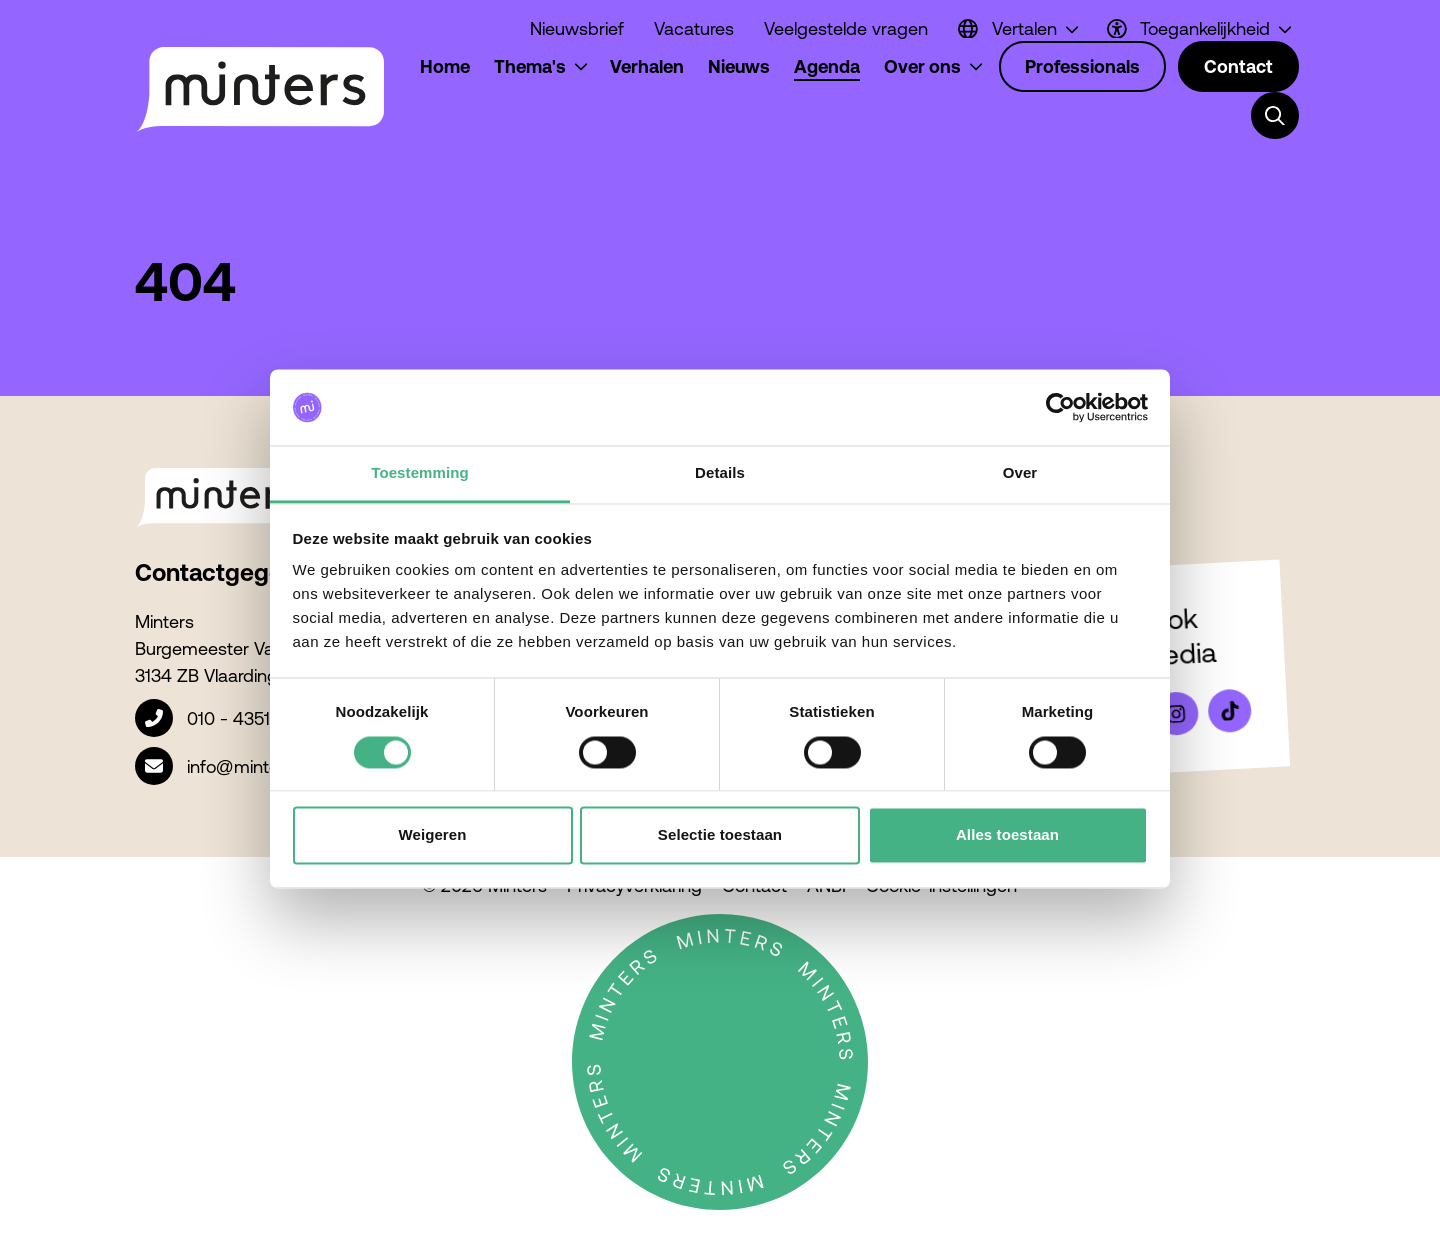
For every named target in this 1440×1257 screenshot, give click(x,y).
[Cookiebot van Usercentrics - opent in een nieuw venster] (1060, 407)
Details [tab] (720, 473)
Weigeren (432, 835)
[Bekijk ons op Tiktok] (1230, 711)
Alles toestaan (1007, 835)
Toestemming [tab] (420, 473)
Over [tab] (1020, 473)
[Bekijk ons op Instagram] (1176, 714)
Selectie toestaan (720, 835)
